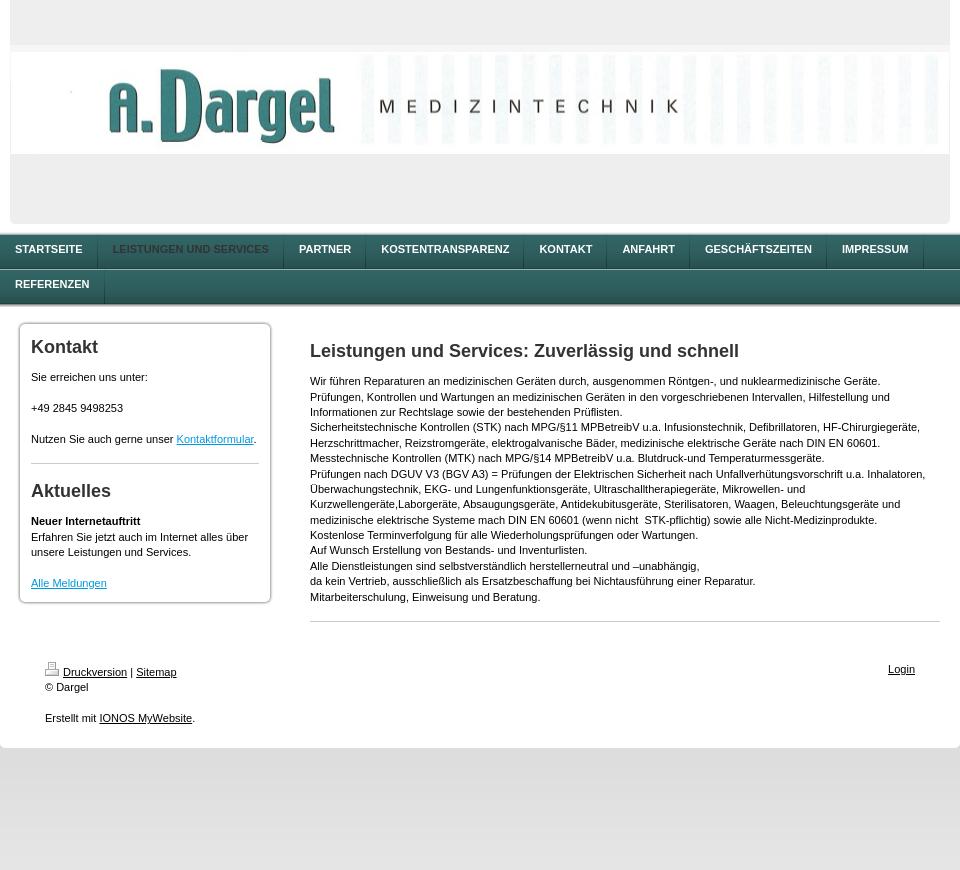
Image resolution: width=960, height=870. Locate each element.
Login (901, 669)
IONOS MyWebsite (145, 718)
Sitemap (156, 672)
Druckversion (86, 672)
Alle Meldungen (69, 583)
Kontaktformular (215, 439)
